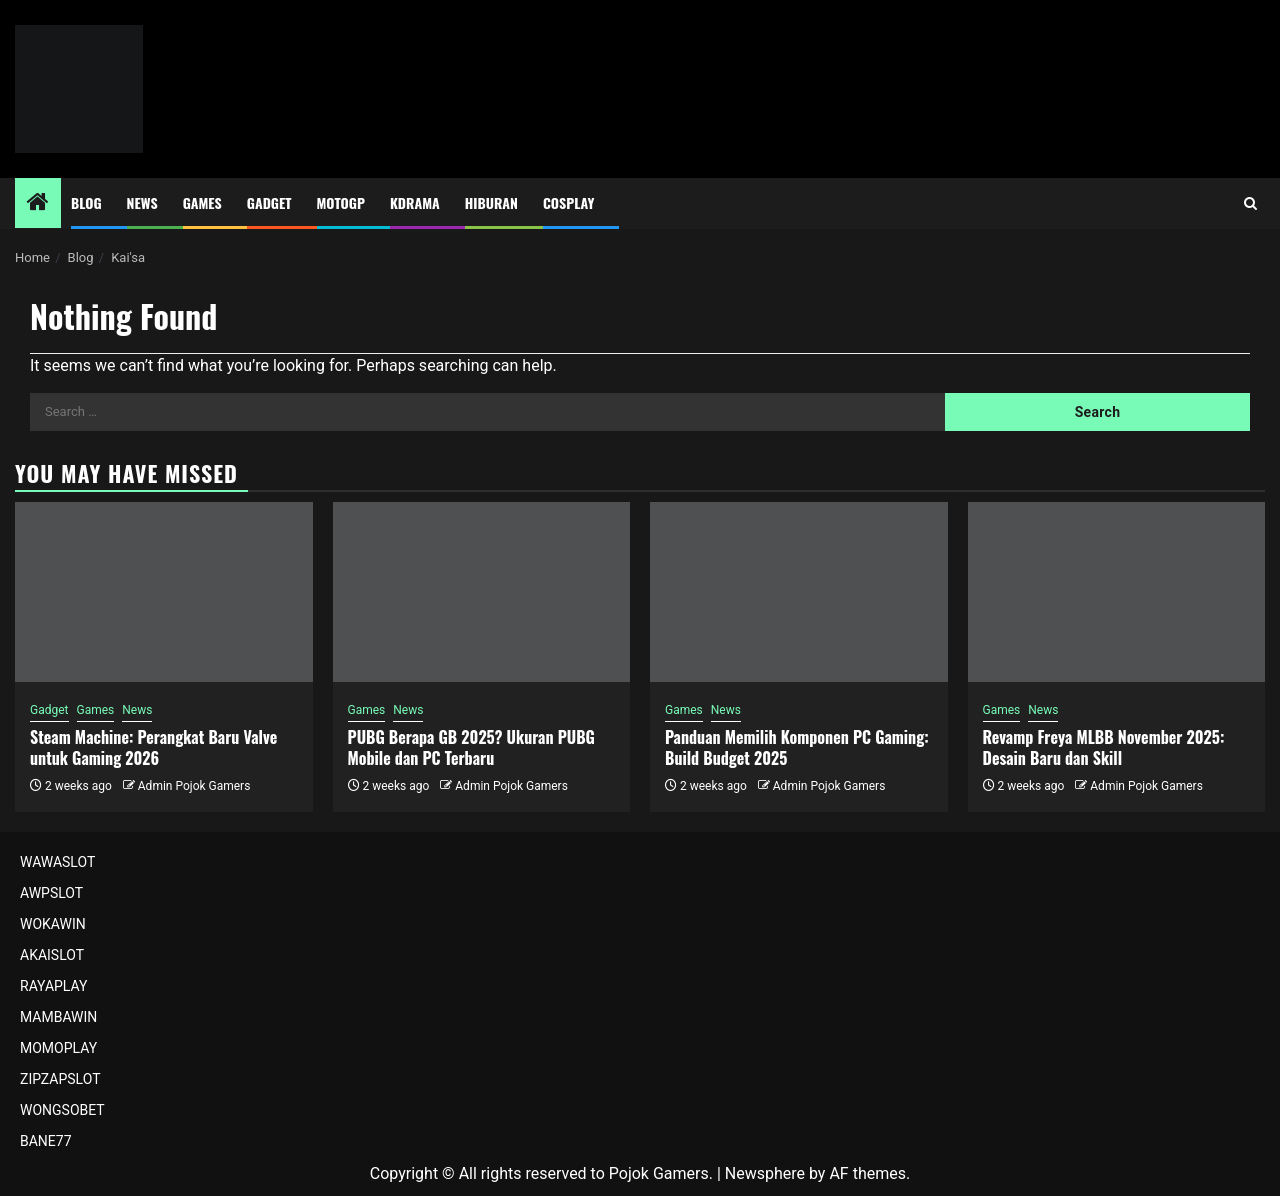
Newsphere (765, 1173)
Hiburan (491, 202)
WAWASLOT (57, 862)
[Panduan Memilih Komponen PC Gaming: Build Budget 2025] (799, 592)
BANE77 (46, 1141)
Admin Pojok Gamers (194, 786)
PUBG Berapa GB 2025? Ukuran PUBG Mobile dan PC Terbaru (471, 747)
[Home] (38, 204)
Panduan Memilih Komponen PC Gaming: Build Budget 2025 (797, 747)
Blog (86, 202)
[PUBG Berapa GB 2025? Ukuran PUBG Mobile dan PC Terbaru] (482, 592)
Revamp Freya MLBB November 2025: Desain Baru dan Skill (1104, 747)
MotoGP (341, 202)
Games (202, 202)
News (142, 202)
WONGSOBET (62, 1110)
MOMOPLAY (58, 1048)
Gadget (269, 202)
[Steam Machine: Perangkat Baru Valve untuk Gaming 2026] (164, 592)
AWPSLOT (51, 893)
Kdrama (415, 202)
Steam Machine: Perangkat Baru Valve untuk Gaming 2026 (153, 747)
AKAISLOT (52, 955)
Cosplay (568, 202)
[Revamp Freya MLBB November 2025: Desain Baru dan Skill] (1117, 592)
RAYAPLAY (53, 986)
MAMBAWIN (58, 1017)
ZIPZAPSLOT (60, 1079)
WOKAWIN (53, 924)
